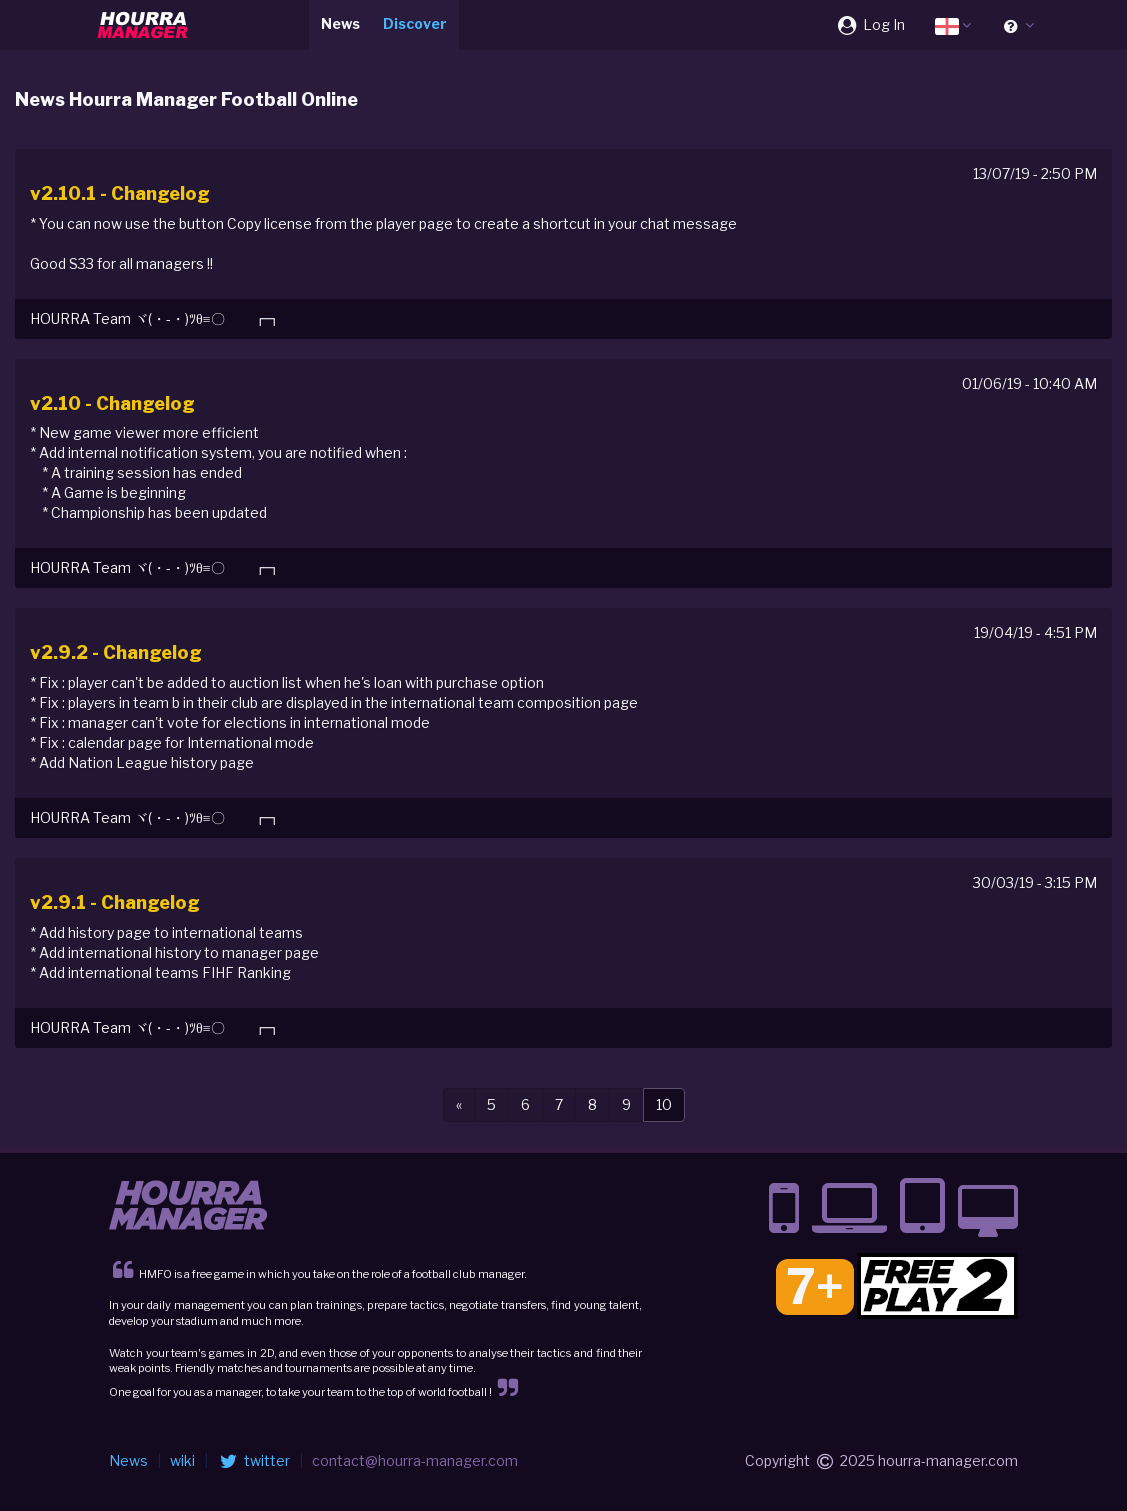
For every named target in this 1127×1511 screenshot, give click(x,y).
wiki (182, 1460)
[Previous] (459, 1105)
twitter (253, 1460)
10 (664, 1104)
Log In (870, 24)
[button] (953, 25)
